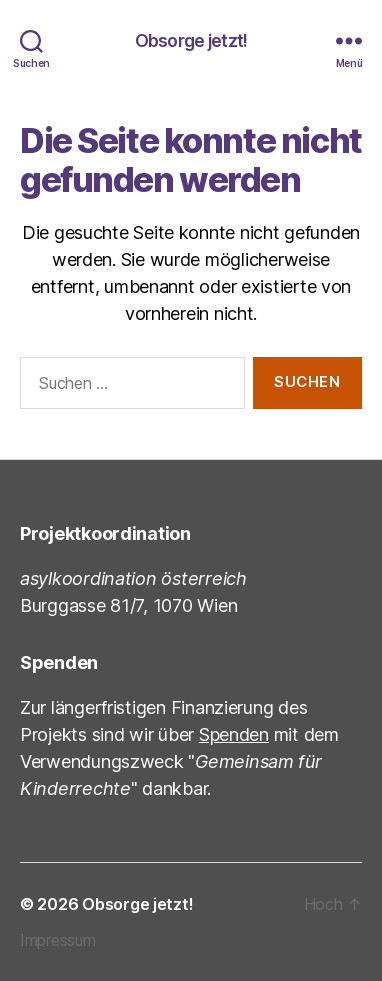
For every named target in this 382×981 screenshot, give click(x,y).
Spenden (234, 734)
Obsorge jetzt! (191, 41)
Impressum (58, 940)
